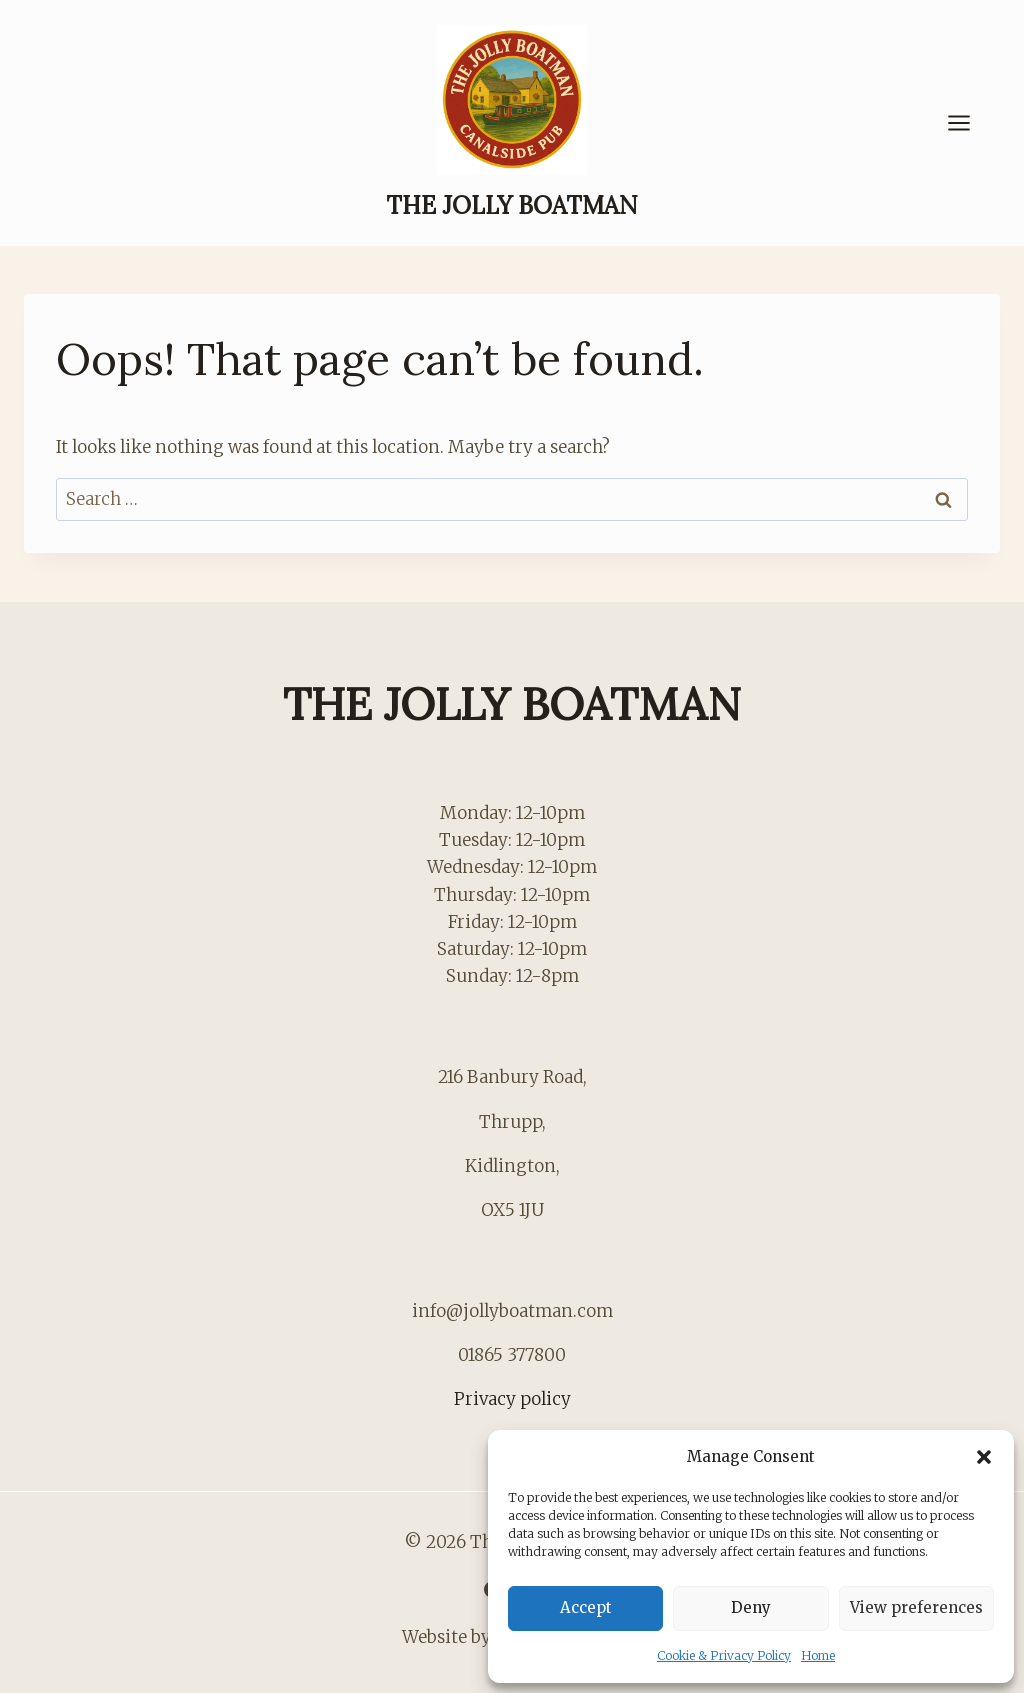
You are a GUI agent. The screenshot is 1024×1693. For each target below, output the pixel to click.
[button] (984, 1457)
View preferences (916, 1607)
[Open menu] (969, 122)
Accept (586, 1607)
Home (818, 1655)
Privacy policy (512, 1399)
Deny (751, 1607)
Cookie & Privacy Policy (724, 1655)
